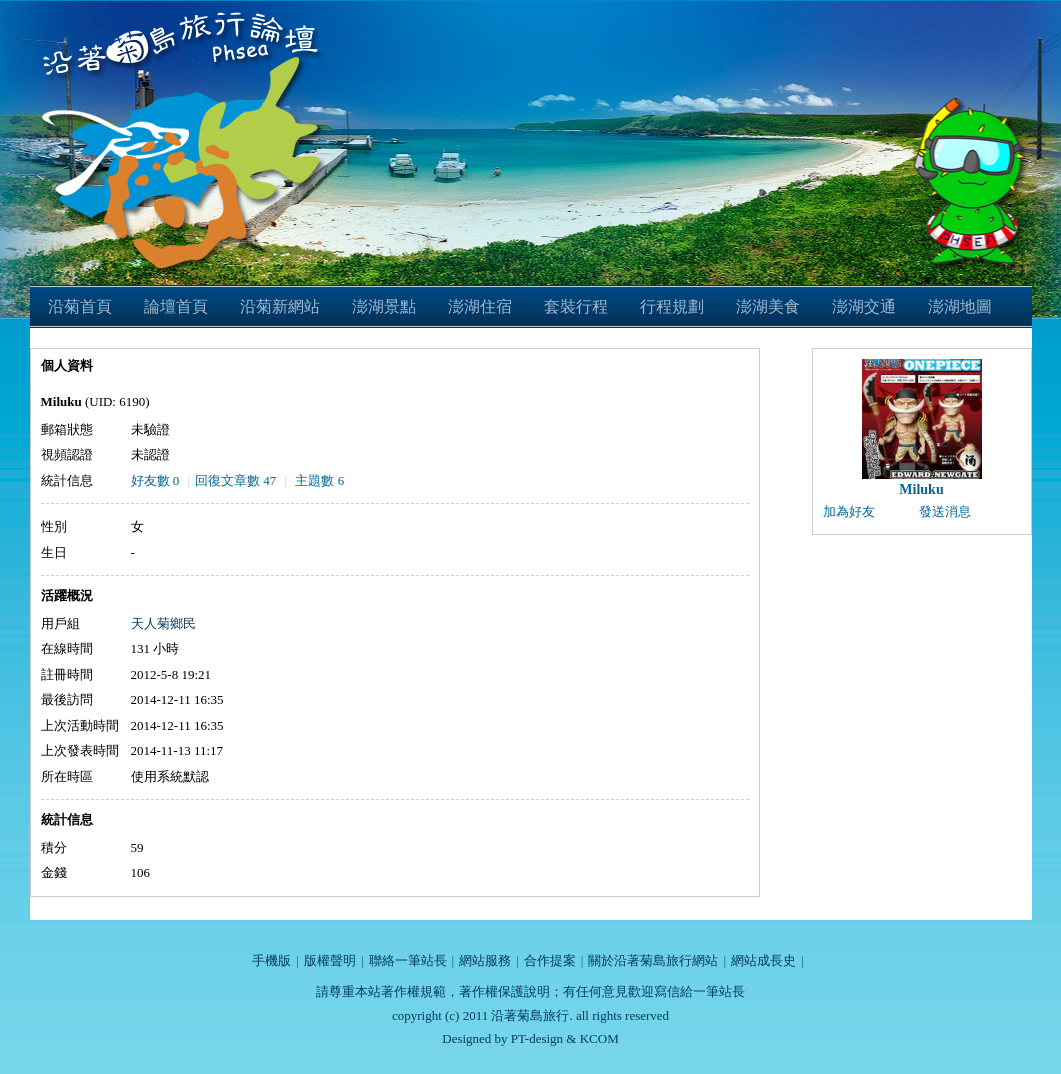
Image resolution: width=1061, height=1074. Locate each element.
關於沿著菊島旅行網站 (653, 960)
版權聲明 (330, 960)
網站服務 (485, 960)
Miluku (921, 489)
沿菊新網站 (280, 306)
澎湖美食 (768, 306)
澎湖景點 (384, 306)
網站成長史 (763, 960)
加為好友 (849, 511)
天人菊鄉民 (163, 623)
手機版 (271, 960)
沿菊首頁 (80, 306)
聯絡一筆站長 (408, 960)
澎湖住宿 (480, 306)
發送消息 (945, 511)
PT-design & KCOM (565, 1038)
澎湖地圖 (960, 306)
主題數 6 (319, 480)
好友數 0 (155, 480)
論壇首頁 (176, 306)
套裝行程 (576, 306)
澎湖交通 (864, 306)
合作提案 (550, 960)
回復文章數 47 (235, 480)
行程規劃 (672, 306)
